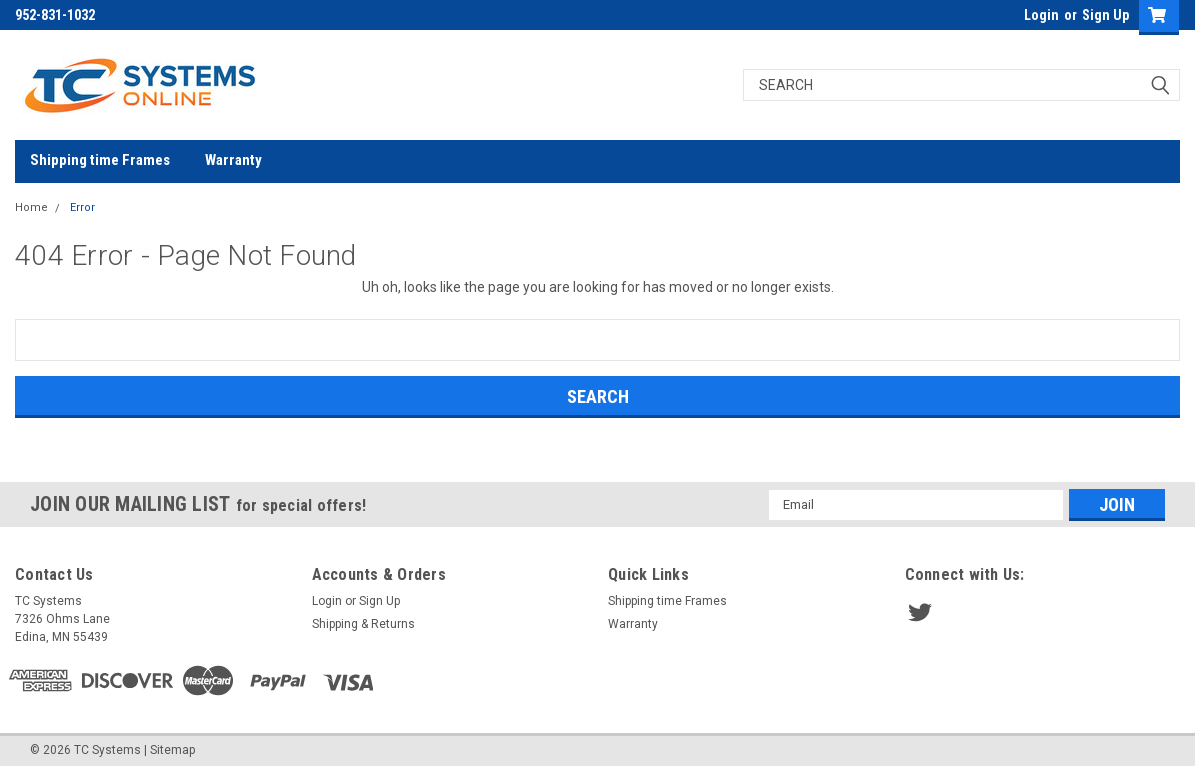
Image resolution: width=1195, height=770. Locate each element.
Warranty (233, 160)
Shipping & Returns (363, 624)
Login (1041, 15)
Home (31, 207)
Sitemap (172, 750)
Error (82, 207)
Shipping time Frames (100, 160)
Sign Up (1105, 15)
